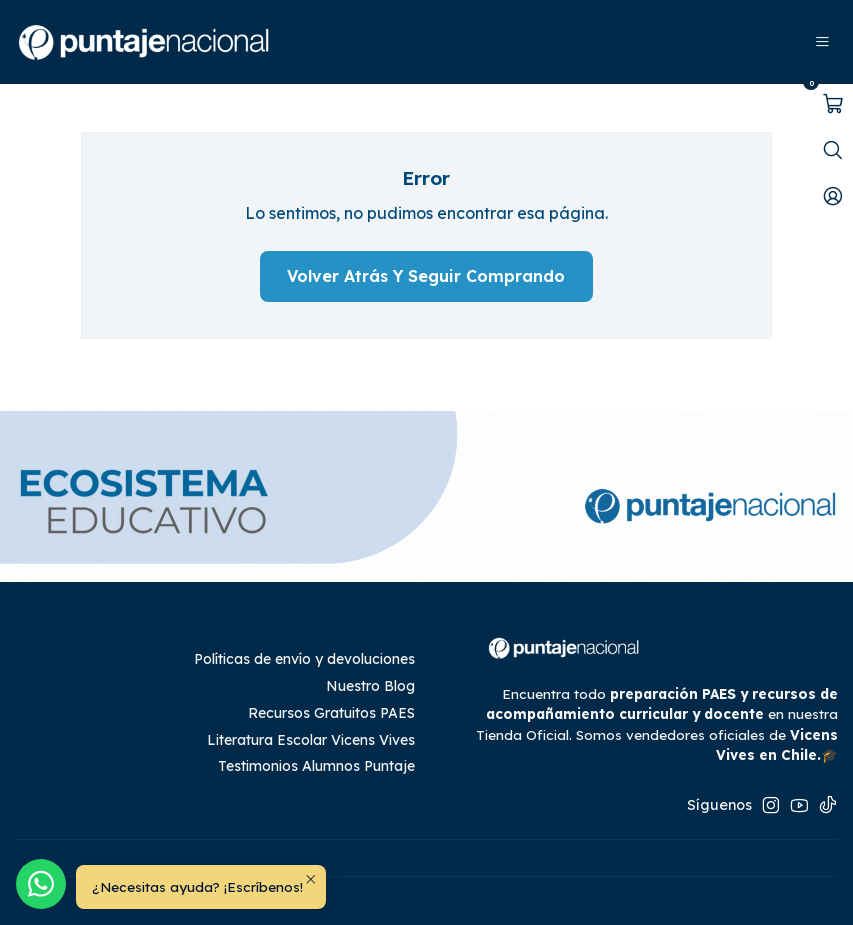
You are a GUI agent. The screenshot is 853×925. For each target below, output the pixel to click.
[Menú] (822, 42)
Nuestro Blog (370, 686)
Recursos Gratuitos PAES (331, 713)
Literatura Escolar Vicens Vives (311, 740)
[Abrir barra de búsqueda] (833, 150)
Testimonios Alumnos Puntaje (316, 766)
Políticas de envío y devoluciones (304, 659)
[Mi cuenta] (833, 196)
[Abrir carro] (833, 104)
